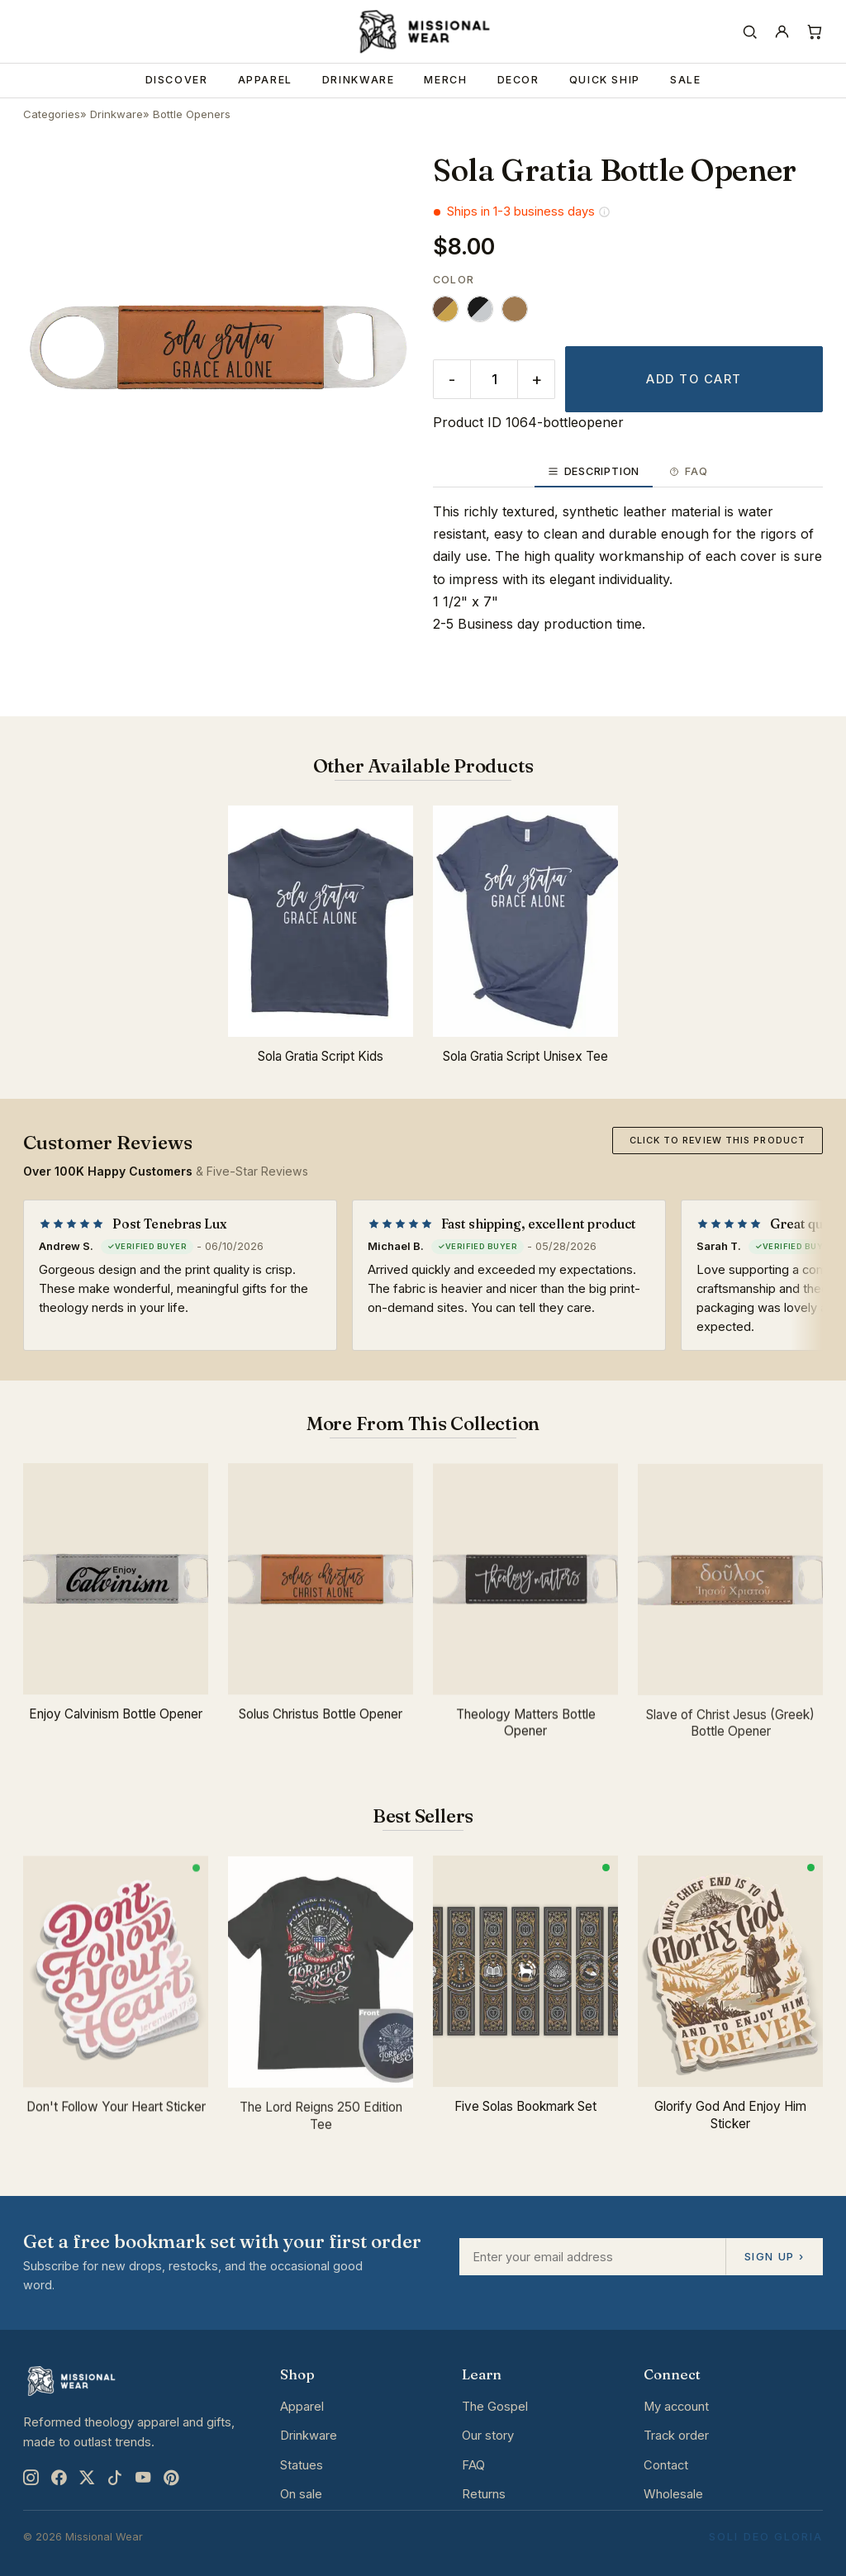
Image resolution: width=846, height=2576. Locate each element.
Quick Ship (604, 80)
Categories (51, 114)
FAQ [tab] (688, 471)
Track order (676, 2435)
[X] (86, 2477)
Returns (484, 2494)
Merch (445, 80)
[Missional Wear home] (423, 31)
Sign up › (774, 2256)
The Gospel (495, 2406)
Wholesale (673, 2494)
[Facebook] (58, 2477)
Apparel (265, 80)
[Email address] (592, 2256)
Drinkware (358, 80)
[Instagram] (30, 2477)
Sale (685, 80)
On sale (301, 2494)
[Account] (782, 31)
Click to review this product (718, 1140)
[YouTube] (142, 2477)
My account (676, 2406)
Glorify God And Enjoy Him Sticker (730, 2125)
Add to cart (693, 379)
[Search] (749, 31)
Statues (301, 2465)
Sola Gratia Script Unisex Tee (525, 1068)
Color (453, 279)
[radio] (445, 309)
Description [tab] (593, 471)
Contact (666, 2465)
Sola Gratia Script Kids (320, 1063)
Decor (518, 80)
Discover (176, 80)
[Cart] (814, 31)
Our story (488, 2435)
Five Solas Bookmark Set (525, 2112)
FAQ (473, 2465)
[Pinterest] (171, 2477)
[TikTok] (114, 2477)
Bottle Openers (192, 114)
